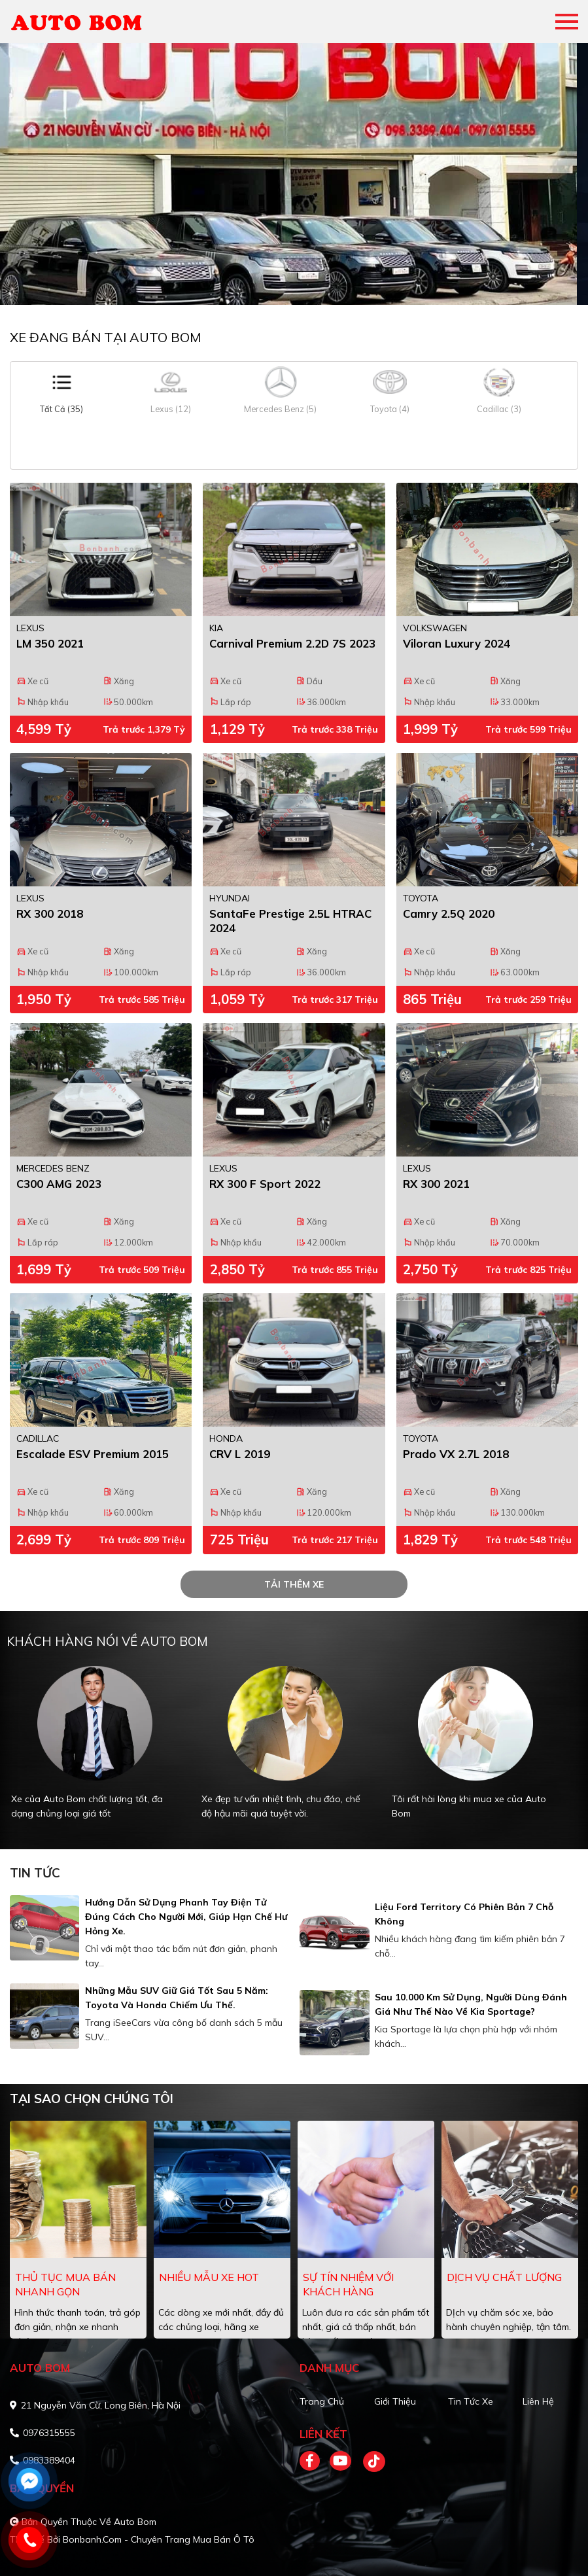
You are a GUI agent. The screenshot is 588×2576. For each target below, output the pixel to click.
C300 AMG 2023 (58, 1184)
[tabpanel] (294, 174)
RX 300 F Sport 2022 (264, 1184)
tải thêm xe (294, 1584)
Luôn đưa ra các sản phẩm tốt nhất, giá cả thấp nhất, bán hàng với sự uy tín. (365, 2326)
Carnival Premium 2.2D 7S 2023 (292, 643)
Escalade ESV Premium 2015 (92, 1454)
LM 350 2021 (50, 643)
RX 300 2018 (49, 913)
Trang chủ (322, 2401)
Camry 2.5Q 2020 (448, 913)
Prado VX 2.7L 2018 (456, 1454)
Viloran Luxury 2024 (456, 643)
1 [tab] (287, 285)
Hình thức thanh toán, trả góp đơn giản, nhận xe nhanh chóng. (77, 2326)
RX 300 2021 (436, 1184)
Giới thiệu (395, 2401)
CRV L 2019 (239, 1454)
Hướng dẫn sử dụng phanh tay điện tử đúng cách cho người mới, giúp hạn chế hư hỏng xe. (186, 1916)
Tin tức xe (470, 2401)
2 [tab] (300, 285)
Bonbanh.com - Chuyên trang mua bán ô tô (158, 2539)
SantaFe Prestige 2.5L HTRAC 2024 (290, 921)
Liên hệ (538, 2401)
